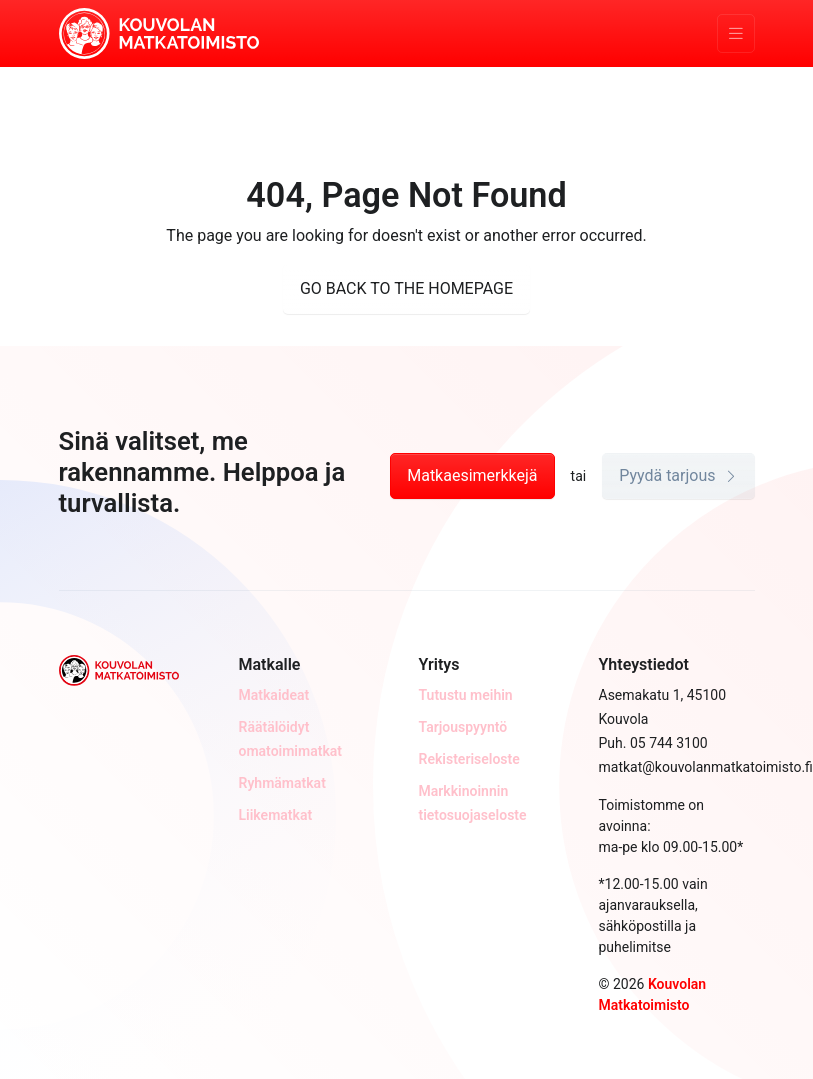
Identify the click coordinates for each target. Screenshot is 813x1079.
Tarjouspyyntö (463, 727)
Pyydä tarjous (678, 475)
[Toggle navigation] (736, 33)
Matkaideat (274, 695)
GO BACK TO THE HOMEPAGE (406, 288)
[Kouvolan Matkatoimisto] (159, 32)
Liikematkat (276, 815)
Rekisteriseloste (469, 759)
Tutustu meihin (466, 695)
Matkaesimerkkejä (472, 475)
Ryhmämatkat (282, 783)
